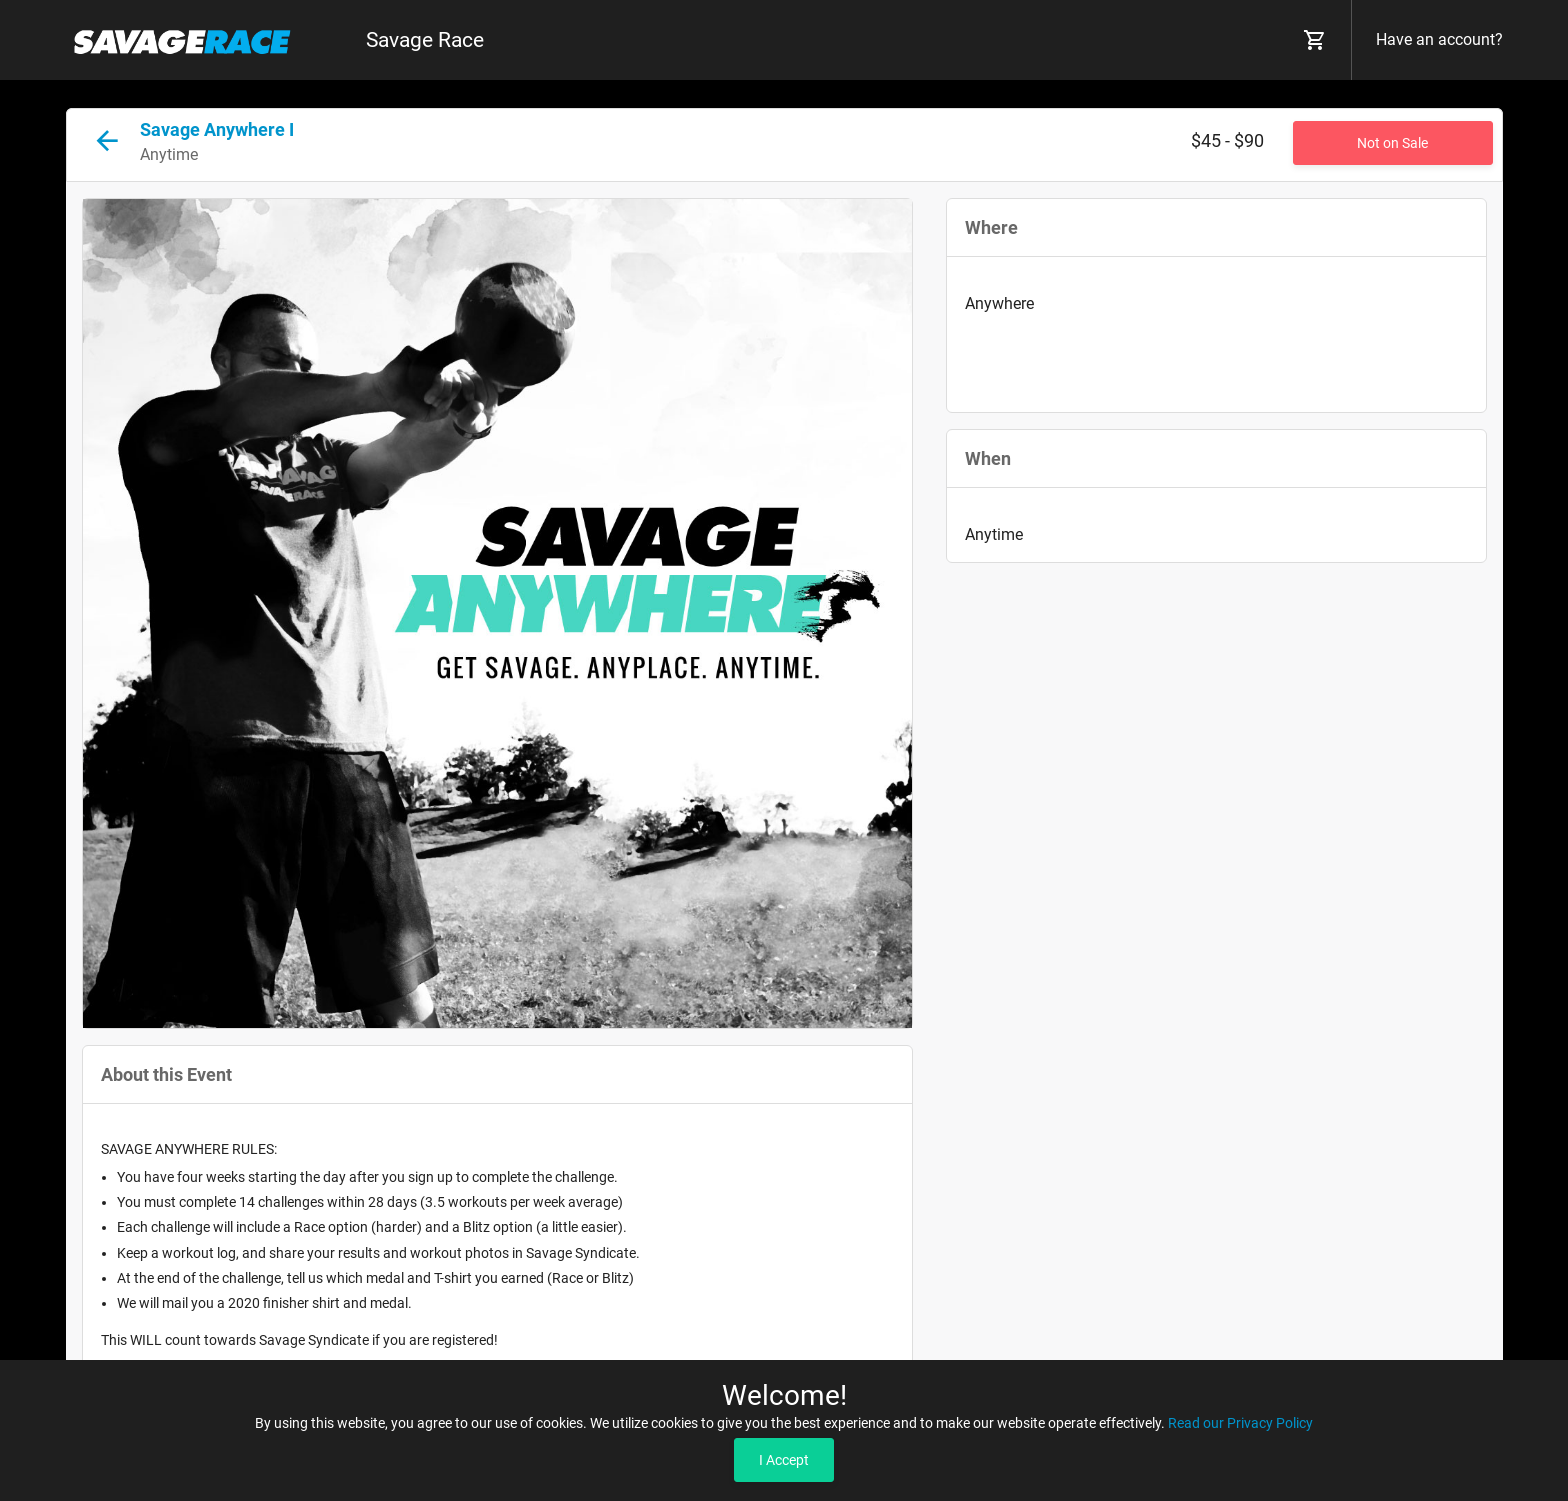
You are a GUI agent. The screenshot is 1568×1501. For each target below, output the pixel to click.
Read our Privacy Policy (1240, 1423)
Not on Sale (1392, 143)
